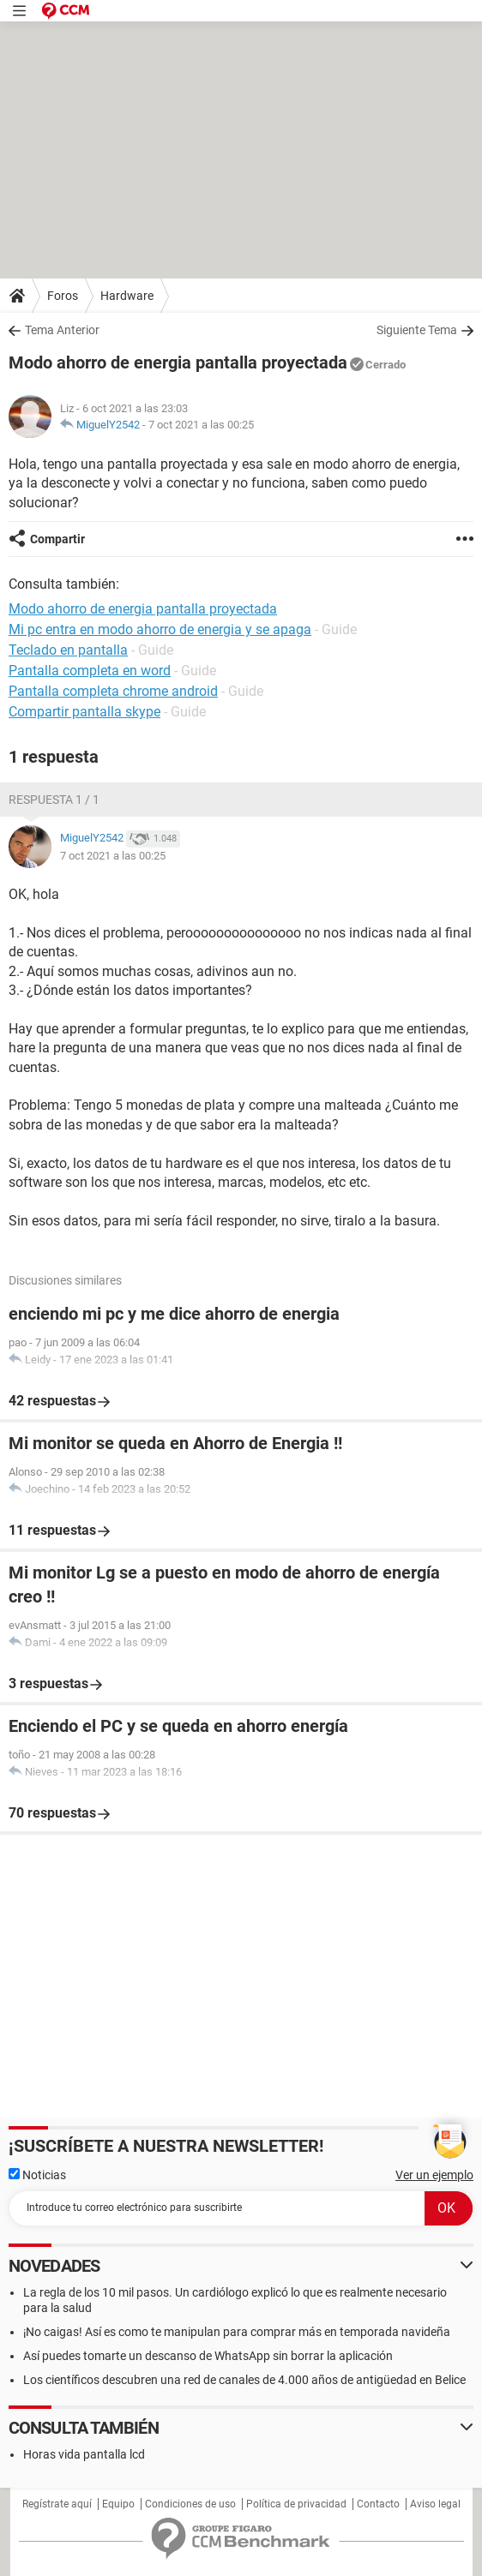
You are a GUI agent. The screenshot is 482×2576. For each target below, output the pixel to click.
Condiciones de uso (190, 2504)
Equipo (118, 2504)
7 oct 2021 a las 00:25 (201, 424)
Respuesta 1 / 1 (54, 799)
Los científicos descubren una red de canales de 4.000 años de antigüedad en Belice (244, 2380)
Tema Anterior (62, 330)
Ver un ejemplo (434, 2175)
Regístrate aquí (57, 2504)
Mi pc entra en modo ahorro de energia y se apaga (160, 629)
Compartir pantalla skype (84, 712)
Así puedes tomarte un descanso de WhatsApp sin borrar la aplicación (208, 2356)
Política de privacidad (296, 2504)
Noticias (37, 2175)
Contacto (378, 2504)
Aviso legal (435, 2504)
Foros (62, 296)
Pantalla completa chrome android (113, 691)
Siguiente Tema (417, 330)
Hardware (127, 296)
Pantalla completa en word (90, 670)
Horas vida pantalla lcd (84, 2454)
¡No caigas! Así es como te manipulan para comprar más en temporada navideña (236, 2332)
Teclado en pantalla (68, 650)
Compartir (57, 539)
